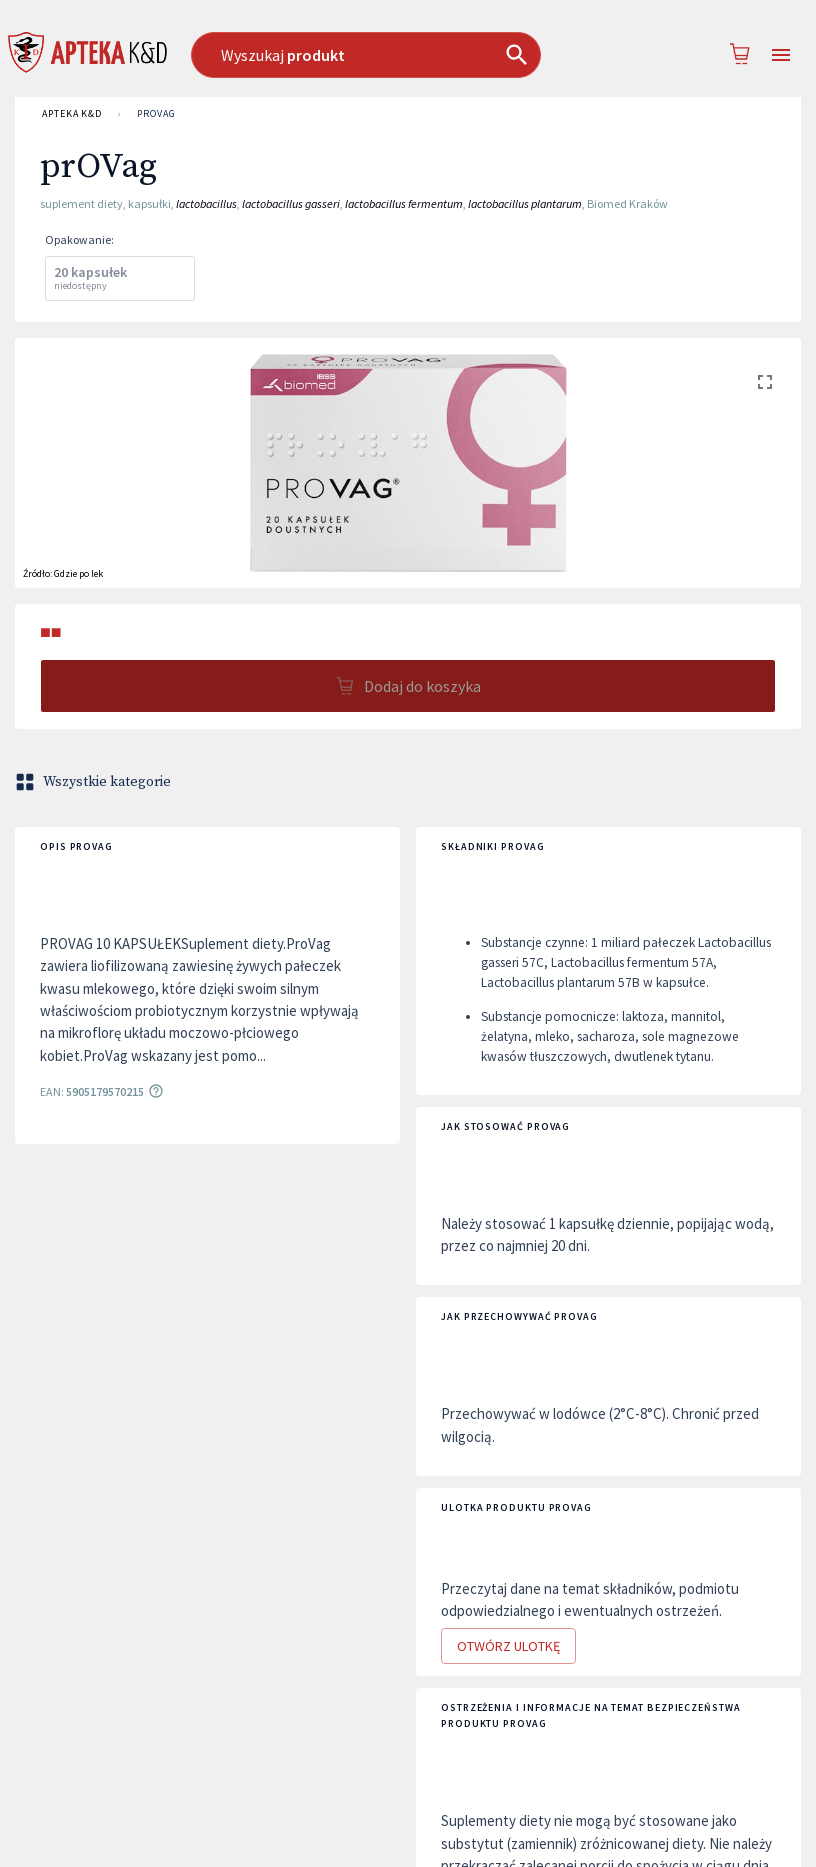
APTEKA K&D (72, 114)
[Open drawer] (781, 55)
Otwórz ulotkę (508, 1646)
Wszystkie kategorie (95, 782)
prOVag (156, 114)
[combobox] (387, 55)
